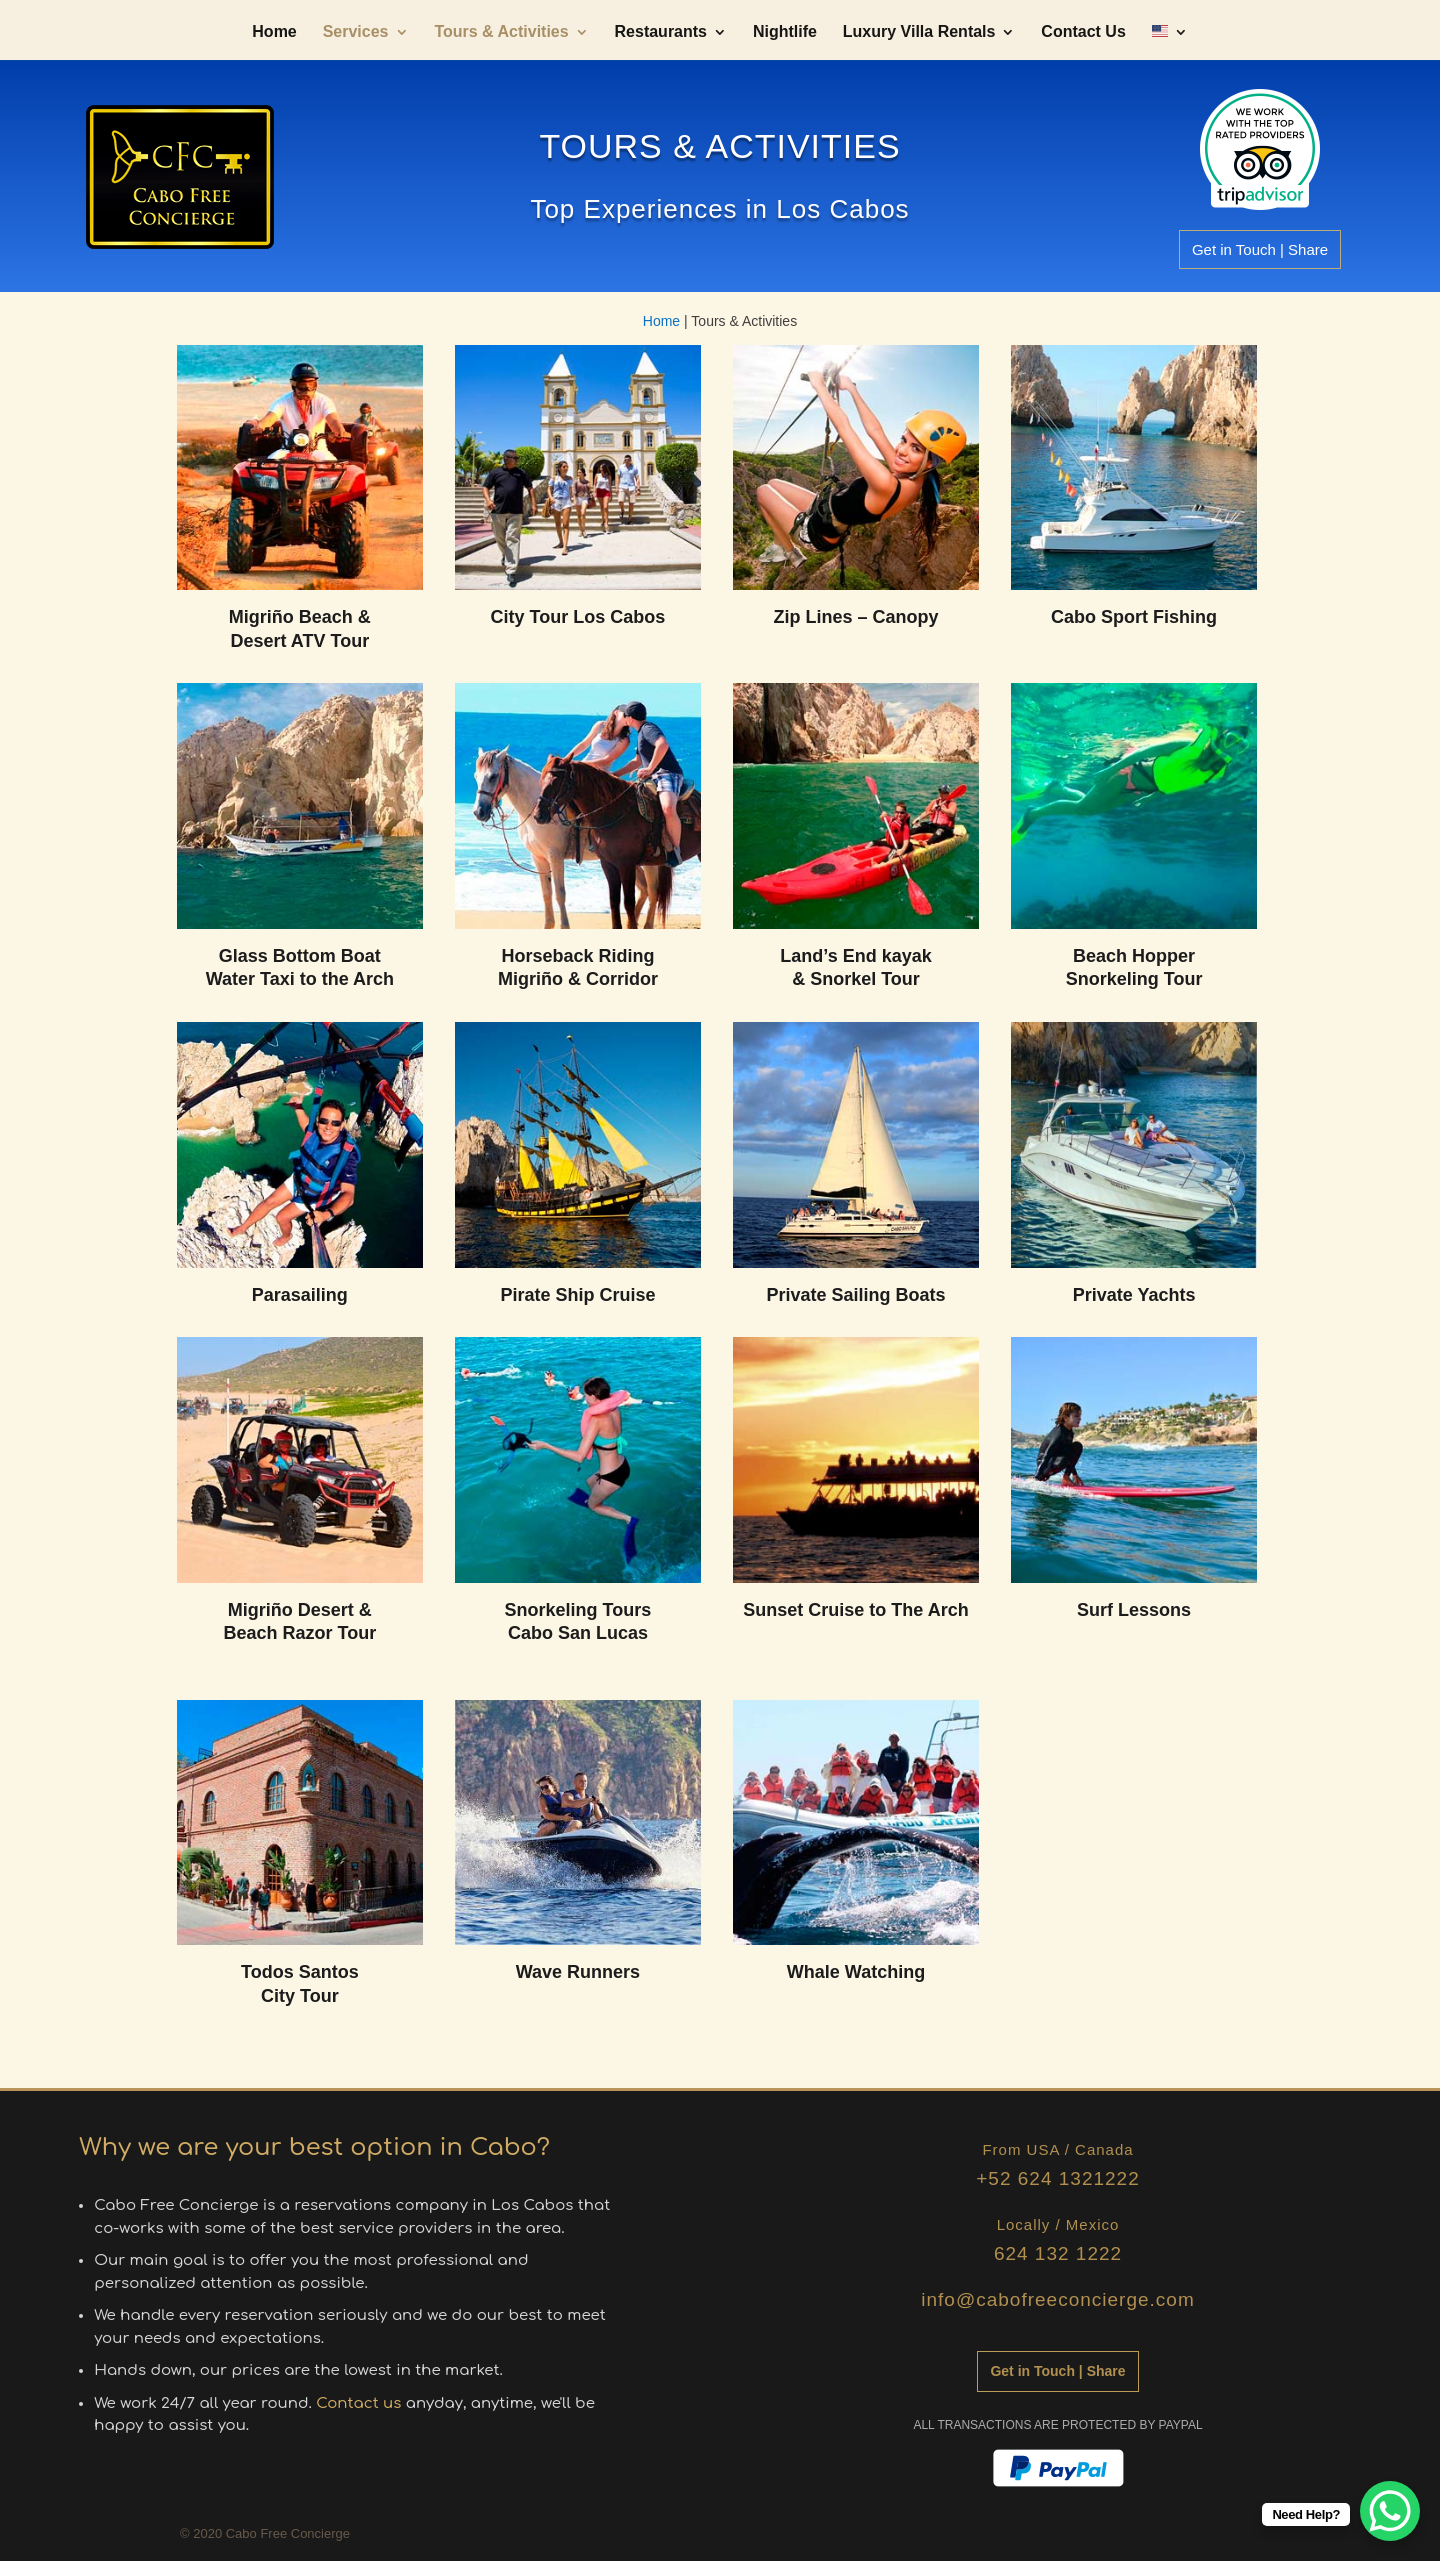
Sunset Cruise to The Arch (855, 1610)
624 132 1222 (1058, 2253)
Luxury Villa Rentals (919, 32)
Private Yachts (1134, 1295)
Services (356, 32)
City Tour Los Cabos (578, 617)
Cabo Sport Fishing (1134, 617)
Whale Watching (856, 1972)
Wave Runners (578, 1972)
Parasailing (300, 1295)
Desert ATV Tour (300, 641)
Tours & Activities (501, 32)
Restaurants (661, 32)
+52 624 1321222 (1057, 2178)
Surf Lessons (1134, 1610)
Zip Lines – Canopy (855, 617)
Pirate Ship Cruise (577, 1295)
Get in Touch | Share (1260, 249)
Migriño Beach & (300, 617)
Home (274, 32)
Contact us (358, 2403)
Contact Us (1083, 32)
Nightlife (785, 32)
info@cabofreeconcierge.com (1057, 2299)
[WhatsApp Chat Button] (1390, 2511)
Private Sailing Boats (855, 1295)
